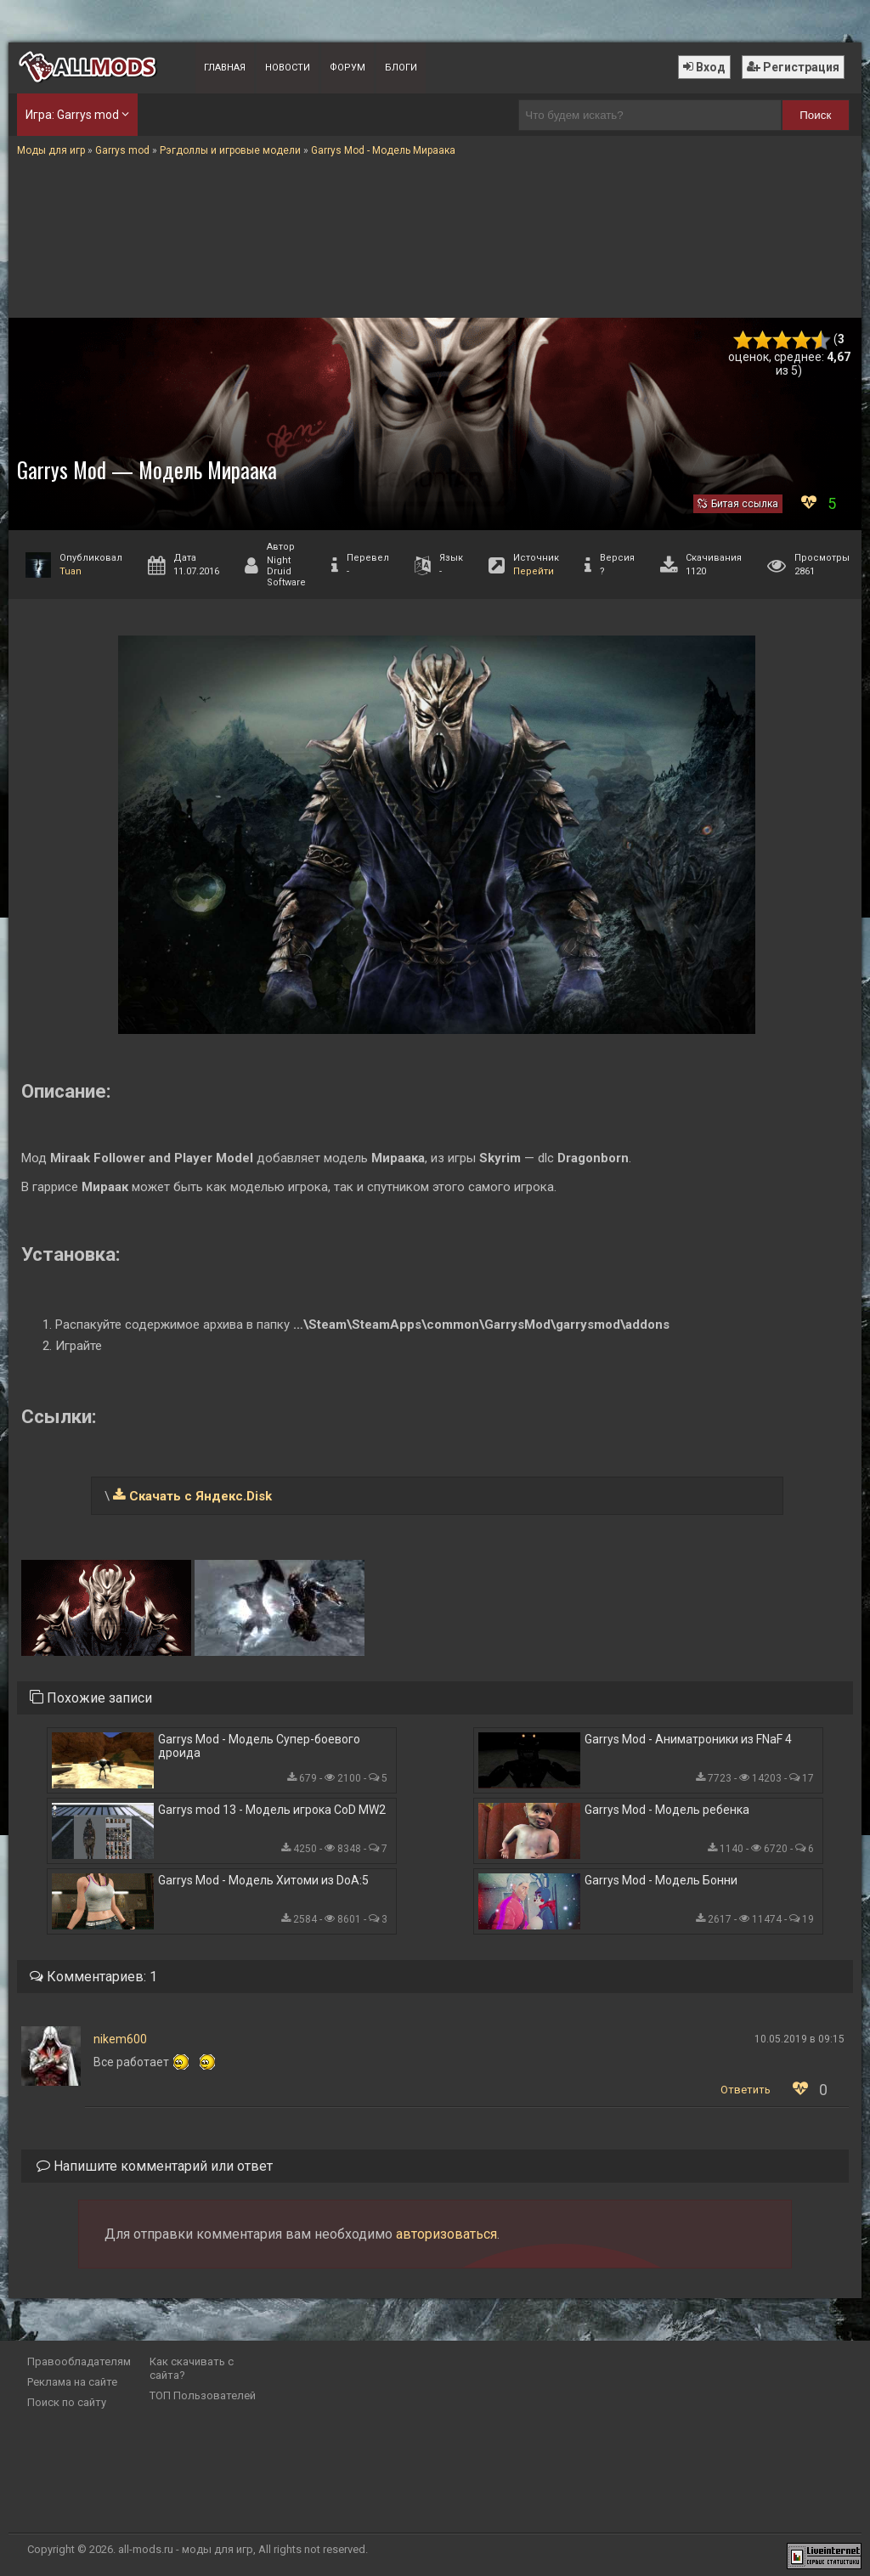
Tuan (70, 571)
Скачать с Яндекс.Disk (200, 1496)
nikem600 (120, 2039)
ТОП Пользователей (203, 2395)
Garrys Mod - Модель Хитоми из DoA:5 (263, 1880)
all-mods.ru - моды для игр (185, 2549)
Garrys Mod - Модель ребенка (667, 1809)
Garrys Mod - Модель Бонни (661, 1880)
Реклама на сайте (72, 2381)
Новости (287, 67)
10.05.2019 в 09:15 (799, 2039)
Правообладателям (79, 2361)
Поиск (815, 115)
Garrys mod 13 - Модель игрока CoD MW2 (272, 1809)
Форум (347, 67)
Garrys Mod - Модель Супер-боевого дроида (259, 1746)
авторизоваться (446, 2234)
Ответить (745, 2089)
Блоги (401, 67)
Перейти (533, 571)
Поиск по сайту (66, 2402)
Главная (225, 67)
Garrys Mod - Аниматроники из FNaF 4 (688, 1739)
